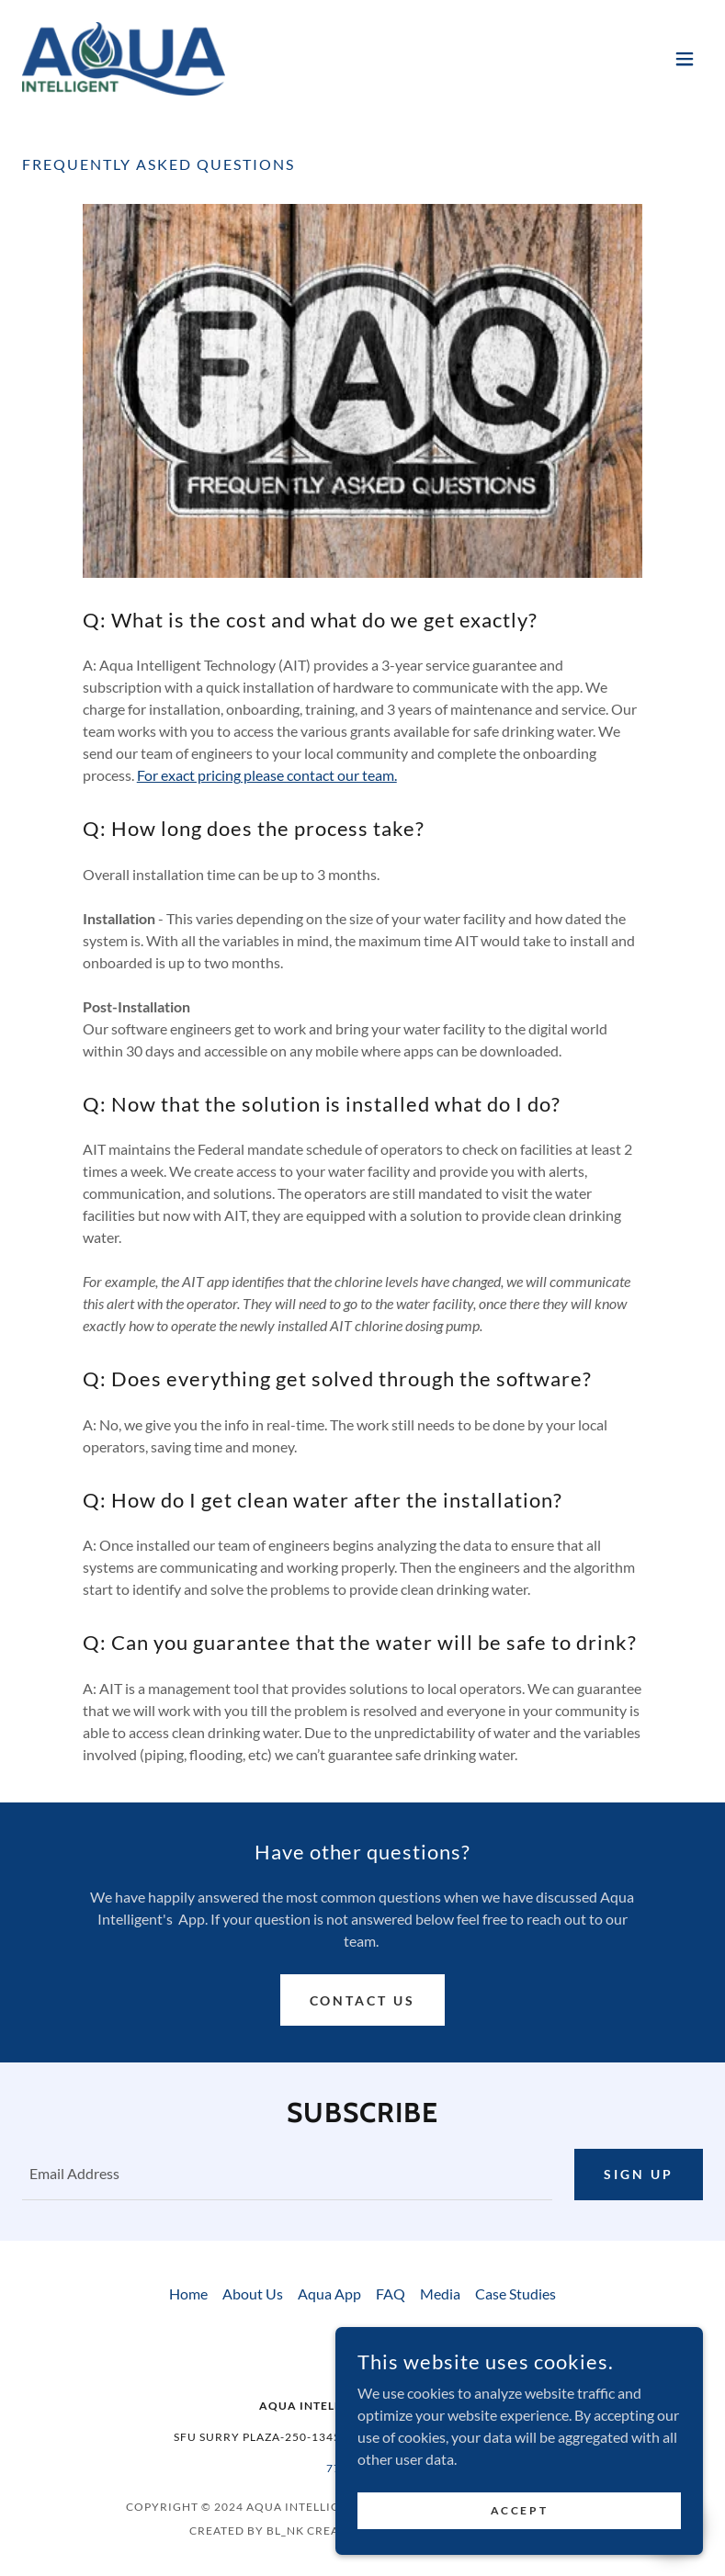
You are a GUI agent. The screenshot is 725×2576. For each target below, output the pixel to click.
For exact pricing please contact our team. (267, 775)
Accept (519, 2510)
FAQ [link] (390, 2293)
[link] (123, 59)
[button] (684, 58)
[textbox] (287, 2174)
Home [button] (188, 2293)
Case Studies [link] (515, 2293)
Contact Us (363, 2000)
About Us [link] (252, 2293)
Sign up (639, 2174)
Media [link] (440, 2293)
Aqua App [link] (329, 2293)
